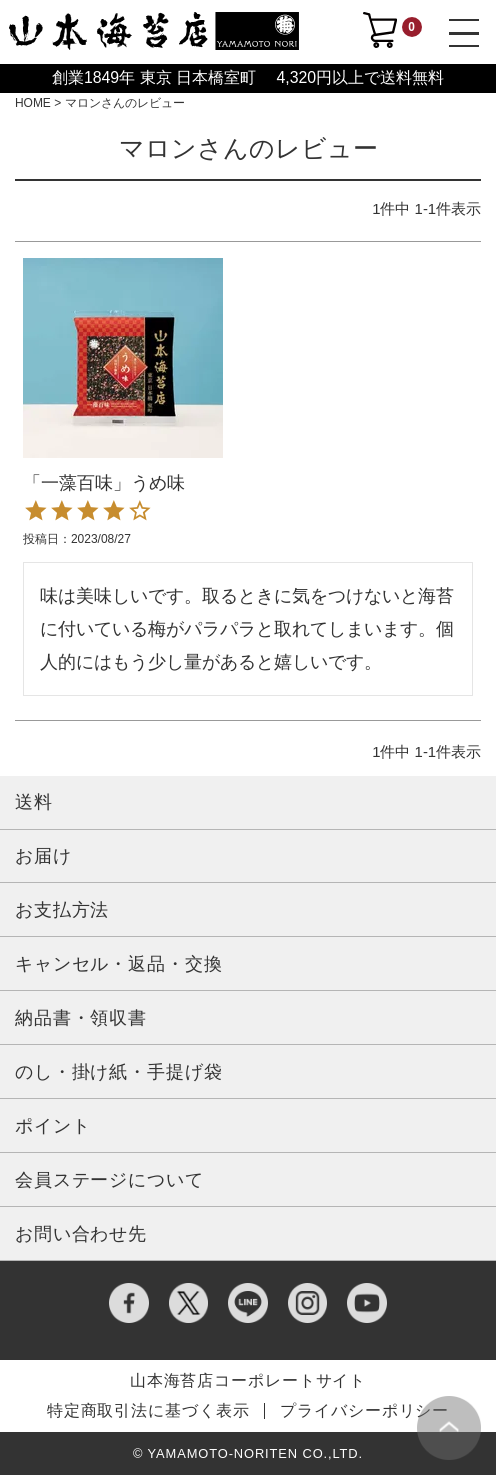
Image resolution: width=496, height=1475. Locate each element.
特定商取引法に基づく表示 (148, 1411)
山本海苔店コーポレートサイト (248, 1381)
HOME (33, 103)
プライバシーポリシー (364, 1411)
